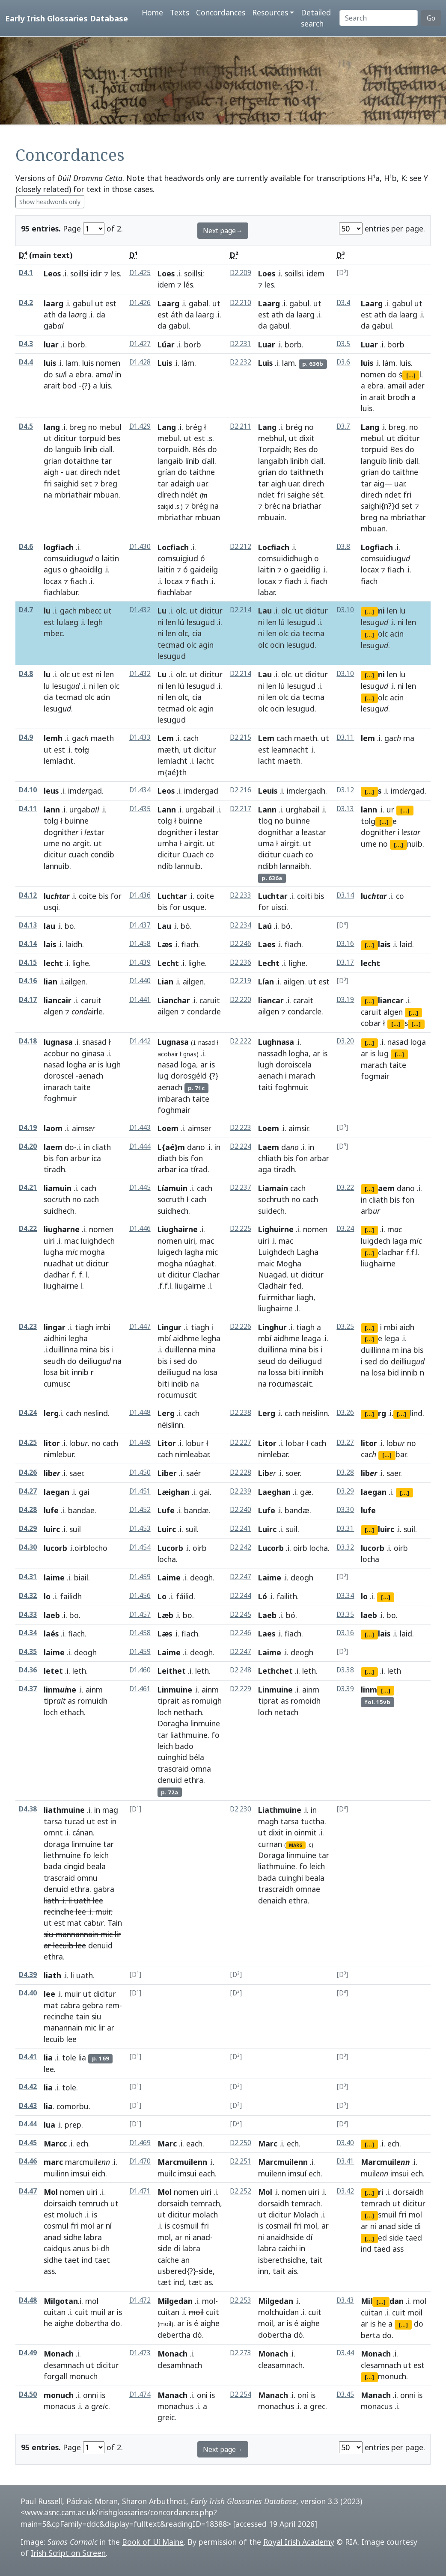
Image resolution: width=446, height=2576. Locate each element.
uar (70, 472)
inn (263, 2271)
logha (76, 1064)
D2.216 (240, 790)
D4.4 (26, 362)
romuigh (207, 1701)
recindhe (59, 1911)
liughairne (61, 1286)
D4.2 (26, 302)
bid (393, 1372)
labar (266, 592)
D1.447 (140, 1326)
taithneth (306, 472)
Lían (266, 981)
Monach (59, 2353)
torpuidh (173, 449)
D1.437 (140, 925)
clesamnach (64, 2365)
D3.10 (345, 609)
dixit (307, 438)
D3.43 (345, 2300)
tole (69, 2057)
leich (165, 1746)
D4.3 (26, 343)
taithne (202, 472)
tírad (199, 1169)
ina (406, 1350)
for (116, 896)
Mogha (289, 1263)
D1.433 (140, 737)
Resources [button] (270, 12)
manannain (63, 2027)
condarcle (304, 1011)
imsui (80, 2173)
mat (74, 1923)
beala (96, 1866)
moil (265, 2323)
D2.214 (240, 609)
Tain (114, 1923)
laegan (56, 1492)
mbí (164, 1338)
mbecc (90, 610)
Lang (167, 427)
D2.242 (240, 1547)
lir (118, 1934)
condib (102, 854)
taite (82, 1087)
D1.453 (140, 1528)
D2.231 (240, 343)
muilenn (272, 2173)
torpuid (92, 438)
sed (179, 1361)
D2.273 (240, 2352)
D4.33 (28, 1614)
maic (266, 1263)
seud (266, 1361)
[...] (411, 375)
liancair (57, 1000)
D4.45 (28, 2142)
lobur (194, 1443)
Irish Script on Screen (68, 2553)
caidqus (57, 2248)
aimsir (298, 1128)
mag (110, 1810)
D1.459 (140, 1576)
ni (161, 622)
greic (166, 2417)
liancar (271, 1000)
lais (50, 944)
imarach (57, 1087)
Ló (262, 1596)
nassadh (272, 1053)
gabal (198, 303)
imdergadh (306, 791)
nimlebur (59, 1454)
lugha (53, 1252)
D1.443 (140, 1127)
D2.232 (240, 362)
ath (50, 314)
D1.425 (140, 272)
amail (396, 385)
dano (196, 1147)
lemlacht (59, 761)
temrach (205, 2203)
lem (368, 738)
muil (97, 2312)
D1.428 (140, 362)
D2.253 (240, 2300)
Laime (169, 1577)
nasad (54, 1064)
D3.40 (345, 2142)
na (48, 494)
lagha (194, 1252)
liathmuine (189, 1735)
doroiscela (294, 1064)
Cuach (193, 854)
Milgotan (61, 2301)
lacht (205, 761)
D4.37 (28, 1688)
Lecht (168, 963)
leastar (314, 832)
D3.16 (345, 943)
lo (47, 1596)
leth (79, 1671)
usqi (51, 907)
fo (215, 1735)
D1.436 (140, 895)
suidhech (59, 1211)
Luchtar (172, 896)
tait (316, 2260)
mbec (53, 633)
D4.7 (26, 609)
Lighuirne (276, 1229)
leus (51, 791)
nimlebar (273, 1454)
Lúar (166, 344)
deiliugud (174, 1372)
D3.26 (345, 1412)
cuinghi (290, 1878)
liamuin (57, 1188)
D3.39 (345, 1688)
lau (49, 926)
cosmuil (185, 2225)
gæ (306, 1492)
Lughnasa (276, 1042)
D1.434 (140, 790)
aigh (51, 472)
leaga (311, 1338)
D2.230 (240, 1809)
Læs (165, 944)
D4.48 (28, 2300)
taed (413, 2237)
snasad (94, 1042)
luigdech (375, 1241)
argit (81, 843)
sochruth (273, 1199)
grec (317, 2406)
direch (90, 472)
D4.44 (28, 2123)
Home (152, 12)
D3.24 (345, 1228)
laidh (73, 944)
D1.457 (140, 1614)
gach (68, 610)
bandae (81, 1510)
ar (92, 1064)
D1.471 (140, 2191)
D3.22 (345, 1187)
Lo (162, 1596)
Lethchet (275, 1671)
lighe (80, 963)
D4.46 (28, 2161)
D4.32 (28, 1595)
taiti (265, 1087)
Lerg (166, 1413)
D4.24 (28, 1412)
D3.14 (345, 895)
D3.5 (343, 343)
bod (69, 385)
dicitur (65, 438)
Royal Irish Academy (298, 2542)
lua (49, 2124)
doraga (56, 1844)
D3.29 (345, 1491)
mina (88, 1349)
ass (49, 2271)
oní (302, 2395)
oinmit (305, 1832)
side (165, 2248)
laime (54, 1577)
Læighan (174, 1492)
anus (81, 2248)
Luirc (167, 1529)
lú (181, 622)
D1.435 (140, 808)
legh (95, 622)
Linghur (272, 1327)
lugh (113, 1064)
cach (191, 738)
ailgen (193, 981)
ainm (94, 1689)
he (48, 2323)
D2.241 (240, 1528)
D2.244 (240, 1595)
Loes (166, 273)
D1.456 (140, 1595)
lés (188, 284)
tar (106, 461)
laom (53, 1128)
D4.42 (28, 2086)
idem (166, 284)
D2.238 (240, 1412)
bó (185, 926)
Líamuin (172, 1188)
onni (90, 2395)
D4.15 (28, 962)
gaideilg (204, 569)
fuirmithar (276, 1297)
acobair (168, 1054)
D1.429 (140, 426)
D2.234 (240, 925)
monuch (83, 2376)
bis (103, 896)
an (185, 2260)
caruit (91, 1000)
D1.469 (140, 2142)
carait (303, 1000)
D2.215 (240, 737)
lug (163, 1075)
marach (302, 1075)
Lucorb (170, 1548)
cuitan (54, 2312)
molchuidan (278, 2312)
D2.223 (240, 1127)
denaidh (272, 1900)
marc (53, 2162)
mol (87, 2225)
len (171, 622)
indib (179, 1383)
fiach (78, 581)
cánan (82, 1832)
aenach (90, 1075)
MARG (296, 1845)
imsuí (297, 2173)
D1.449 (140, 1442)
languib (68, 449)
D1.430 (140, 546)
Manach (172, 2395)
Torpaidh (274, 449)
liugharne (62, 1229)
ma (408, 738)
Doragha (173, 1723)
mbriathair (73, 494)
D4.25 (28, 1442)
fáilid (184, 1596)
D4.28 (28, 1509)
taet (72, 2260)
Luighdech (276, 1252)
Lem (166, 738)
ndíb (165, 866)
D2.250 (240, 2142)
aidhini (55, 1338)
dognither (175, 832)
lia (48, 2057)
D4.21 (28, 1187)
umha (168, 843)
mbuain (271, 517)
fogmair (375, 1076)
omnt (53, 1832)
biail (81, 1577)
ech (82, 2143)
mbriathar (175, 517)
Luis (165, 363)
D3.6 (343, 362)
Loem (168, 1128)
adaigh (182, 483)
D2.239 (240, 1491)
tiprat (268, 1701)
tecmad (171, 645)
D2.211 (240, 426)
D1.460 (140, 1670)
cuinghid (172, 1757)
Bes (300, 449)
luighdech (98, 1241)
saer (76, 1473)
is (100, 1064)
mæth (168, 749)
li (70, 1900)
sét (317, 494)
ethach (72, 1712)
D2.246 (240, 943)
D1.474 (140, 2394)
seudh (54, 1361)
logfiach (59, 547)
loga (188, 1064)
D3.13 (345, 808)
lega (391, 1338)
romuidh (92, 1701)
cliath (101, 1147)
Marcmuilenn (182, 2162)
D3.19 (345, 999)
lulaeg (67, 622)
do (48, 374)
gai (84, 1492)
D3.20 (345, 1041)
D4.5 (26, 426)
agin (206, 645)
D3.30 (345, 1509)
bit (65, 1372)
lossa (277, 1372)
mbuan (106, 494)
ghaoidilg (86, 569)
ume (51, 843)
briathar (307, 506)
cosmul (56, 2225)
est (110, 303)
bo (69, 926)
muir (102, 1911)
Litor (167, 1443)
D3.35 (345, 1614)
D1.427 (140, 343)
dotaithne (81, 461)
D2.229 (240, 1688)
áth (177, 314)
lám (187, 363)
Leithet (172, 1671)
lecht (53, 963)
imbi (102, 1327)
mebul (110, 427)
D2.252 (240, 2191)
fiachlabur (60, 592)
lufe (51, 1510)
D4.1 (26, 272)
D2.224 (240, 1146)
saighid (66, 483)
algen (53, 1011)
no (92, 427)
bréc (272, 506)
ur (390, 809)
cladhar (56, 1274)
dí (309, 2237)
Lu (162, 610)
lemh (53, 738)
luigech (170, 1252)
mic (212, 1252)
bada (53, 1866)
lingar (54, 1327)
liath (51, 1900)
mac (71, 1241)
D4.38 (28, 1809)
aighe (64, 2323)
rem (112, 2005)
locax (53, 581)
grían (166, 472)
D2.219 (240, 980)
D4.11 (28, 808)
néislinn (170, 1425)
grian (53, 461)
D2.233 (240, 895)
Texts (179, 12)
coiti (304, 896)
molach (205, 2214)
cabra (70, 2005)
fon (62, 1158)
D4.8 (26, 673)
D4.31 (28, 1576)
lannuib (56, 866)
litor (52, 1443)
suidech (271, 1211)
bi (95, 2248)
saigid (165, 506)
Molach (305, 2214)
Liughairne (178, 1229)
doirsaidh (60, 2203)
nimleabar (192, 1454)
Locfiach (173, 547)
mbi (390, 1327)
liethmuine (62, 1855)
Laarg (168, 303)
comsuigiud (178, 558)
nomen (108, 363)
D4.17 (28, 999)
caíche (168, 2260)
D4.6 (26, 546)
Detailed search (316, 18)
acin (397, 633)
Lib (263, 1473)
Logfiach (377, 547)
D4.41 (28, 2056)
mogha (92, 1252)
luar (51, 344)
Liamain (273, 1188)
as (71, 1701)
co (210, 854)
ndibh (268, 866)
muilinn (56, 2173)
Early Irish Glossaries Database (66, 18)
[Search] (378, 18)
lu (47, 610)
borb (76, 344)
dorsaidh (173, 2203)
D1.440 (140, 980)
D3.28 (345, 1472)
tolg (51, 820)
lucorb (55, 1548)
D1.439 (140, 962)
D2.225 (240, 1228)
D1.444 (140, 1146)
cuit (81, 2312)
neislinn (315, 1413)
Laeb (267, 1615)
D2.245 (240, 1614)
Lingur (169, 1327)
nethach (188, 1712)
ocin (277, 645)
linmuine (205, 1723)
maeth (102, 738)
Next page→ (223, 230)
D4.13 (28, 925)
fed (295, 1286)
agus (52, 569)
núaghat (199, 1263)
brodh (398, 397)
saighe (298, 494)
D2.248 (240, 1670)
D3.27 (345, 1442)
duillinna (272, 1349)
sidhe (72, 2237)
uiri (49, 1241)
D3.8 (343, 546)
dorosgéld (189, 1075)
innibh (312, 1372)
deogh (201, 1577)
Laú (265, 926)
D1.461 (140, 1688)
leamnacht (289, 749)
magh (268, 1821)
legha (78, 1338)
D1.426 (140, 302)
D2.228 (240, 1472)
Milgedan (175, 2301)
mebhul (271, 438)
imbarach (174, 1099)
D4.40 (28, 1993)
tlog (265, 820)
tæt (164, 2282)
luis (50, 363)
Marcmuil (385, 2162)
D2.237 (240, 1187)
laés (51, 1633)
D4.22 (28, 1228)
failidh (71, 1596)
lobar (295, 1443)
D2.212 (240, 546)
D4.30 (28, 1547)
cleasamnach (280, 2365)
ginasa (93, 1053)
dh (105, 2248)
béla (196, 1757)
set (86, 483)
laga (399, 1241)
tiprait (169, 1701)
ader (416, 385)
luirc (52, 1529)
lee (98, 1900)
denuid (170, 1780)
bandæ (196, 1510)
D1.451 (140, 1491)
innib (80, 1372)
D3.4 (343, 302)
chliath (269, 1158)
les (115, 273)
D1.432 (140, 609)
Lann (167, 809)
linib (90, 449)
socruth (171, 1199)
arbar (167, 1169)
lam (71, 363)
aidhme (186, 1338)
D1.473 (140, 2352)
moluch (70, 2214)
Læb (165, 1615)
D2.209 (240, 272)
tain (82, 2016)
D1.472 (140, 2300)
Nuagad (272, 1274)
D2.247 (240, 1576)
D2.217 (240, 808)
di (177, 2248)
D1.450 (140, 1472)
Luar (266, 344)
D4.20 (28, 1146)
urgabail (199, 809)
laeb (52, 1615)
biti (163, 1383)
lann (52, 809)
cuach (78, 854)
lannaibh (294, 866)
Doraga (271, 1855)
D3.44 (345, 2352)
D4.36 (28, 1670)
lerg (51, 1413)
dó (197, 2335)
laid (406, 944)
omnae (308, 1889)
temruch (93, 2203)
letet (53, 1671)
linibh (299, 461)
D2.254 (240, 2394)
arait (52, 385)
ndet (112, 472)
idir (96, 273)
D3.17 (345, 962)
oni (202, 2395)
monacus (59, 2406)
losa (51, 1372)
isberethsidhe (282, 2260)
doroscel (59, 1075)
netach (286, 1712)
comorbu (72, 2106)
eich (98, 2173)
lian (50, 981)
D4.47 (28, 2191)
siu (49, 1934)
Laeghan (274, 1492)
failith (287, 1596)
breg (77, 427)
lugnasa (58, 1042)
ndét (189, 494)
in (118, 374)
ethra (193, 1780)
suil (75, 1529)
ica (96, 1158)
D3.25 (345, 1326)
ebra (83, 374)
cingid (74, 1866)
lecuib (63, 1945)
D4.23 (28, 1326)
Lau (265, 610)
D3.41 (345, 2161)
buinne (77, 820)
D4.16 (28, 980)
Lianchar (174, 1000)
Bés (199, 449)
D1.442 (140, 1041)
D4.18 (28, 1041)
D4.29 (28, 1528)
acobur (56, 1053)
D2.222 (240, 1041)
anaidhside (285, 2237)
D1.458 (140, 943)
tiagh (84, 1327)
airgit (193, 843)
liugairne (190, 1286)
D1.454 (140, 1547)
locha (167, 1559)
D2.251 (240, 2161)
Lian (165, 981)
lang (52, 427)
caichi (287, 2248)
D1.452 (140, 1509)
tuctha (312, 1821)
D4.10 (28, 790)
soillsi (79, 273)
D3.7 (343, 426)
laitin (110, 558)
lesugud (201, 622)
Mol (51, 2192)
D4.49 (28, 2352)
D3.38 (345, 1670)
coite (87, 896)
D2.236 (240, 962)
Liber (167, 1473)
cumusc (57, 1383)
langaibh (273, 461)
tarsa (53, 1821)
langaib (170, 461)
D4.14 (28, 943)
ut (99, 303)
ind (87, 2260)
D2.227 (240, 1442)
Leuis (267, 791)
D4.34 (28, 1632)
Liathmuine (279, 1810)
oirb (200, 1548)
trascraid (173, 1769)
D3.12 (345, 790)
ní (109, 2225)
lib (52, 1473)
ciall (106, 449)
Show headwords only (49, 202)
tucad (74, 1821)
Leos (52, 273)
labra (93, 2237)
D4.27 (28, 1491)
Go (431, 18)
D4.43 (28, 2105)
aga (264, 1169)
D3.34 (345, 1595)
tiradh (54, 1169)
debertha (174, 2335)
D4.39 (28, 1974)
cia (197, 633)
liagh (305, 1297)
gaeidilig (305, 569)
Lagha (307, 1252)
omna (201, 1769)
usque (194, 907)
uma (266, 843)
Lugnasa (173, 1042)
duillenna (180, 1349)
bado (184, 1746)
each (194, 2143)
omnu (87, 1878)
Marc (167, 2143)
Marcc (55, 2143)
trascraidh (276, 1889)
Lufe (166, 1510)
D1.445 (140, 1187)
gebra (92, 2005)
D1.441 (140, 999)
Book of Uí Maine (153, 2542)
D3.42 (345, 2191)
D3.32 (345, 1547)
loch (51, 1712)
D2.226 (240, 1326)
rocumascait (290, 1383)
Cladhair (272, 1286)
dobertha (274, 2335)
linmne (60, 1689)
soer (292, 1473)
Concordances (220, 12)
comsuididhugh (285, 558)
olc (181, 610)
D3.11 (345, 737)
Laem (268, 1147)
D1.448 (140, 1412)
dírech (168, 494)
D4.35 (28, 1651)
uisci (278, 907)
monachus (175, 2406)
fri (48, 483)
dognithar (275, 832)
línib (192, 461)
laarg (53, 303)
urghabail (302, 809)
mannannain (77, 1934)
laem (53, 1147)
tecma (313, 633)
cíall (208, 461)
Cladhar (206, 1274)
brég (193, 427)
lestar (209, 832)
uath (82, 1900)
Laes (266, 944)
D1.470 (140, 2161)
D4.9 (26, 737)
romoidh (306, 1701)
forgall (55, 2376)
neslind (95, 1413)
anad (52, 2237)
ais (292, 2271)
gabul (83, 303)
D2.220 (240, 999)
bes (114, 438)
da (62, 314)
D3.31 (345, 1528)
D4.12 (28, 895)
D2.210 (240, 302)
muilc (167, 2173)
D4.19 (28, 1127)
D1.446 (140, 1228)
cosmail (278, 2225)
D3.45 (345, 2394)
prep (73, 2124)
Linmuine (175, 1689)
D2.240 (240, 1509)
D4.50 (28, 2394)
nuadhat (59, 1263)
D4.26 (28, 1472)
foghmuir (60, 1098)
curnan (270, 1844)
